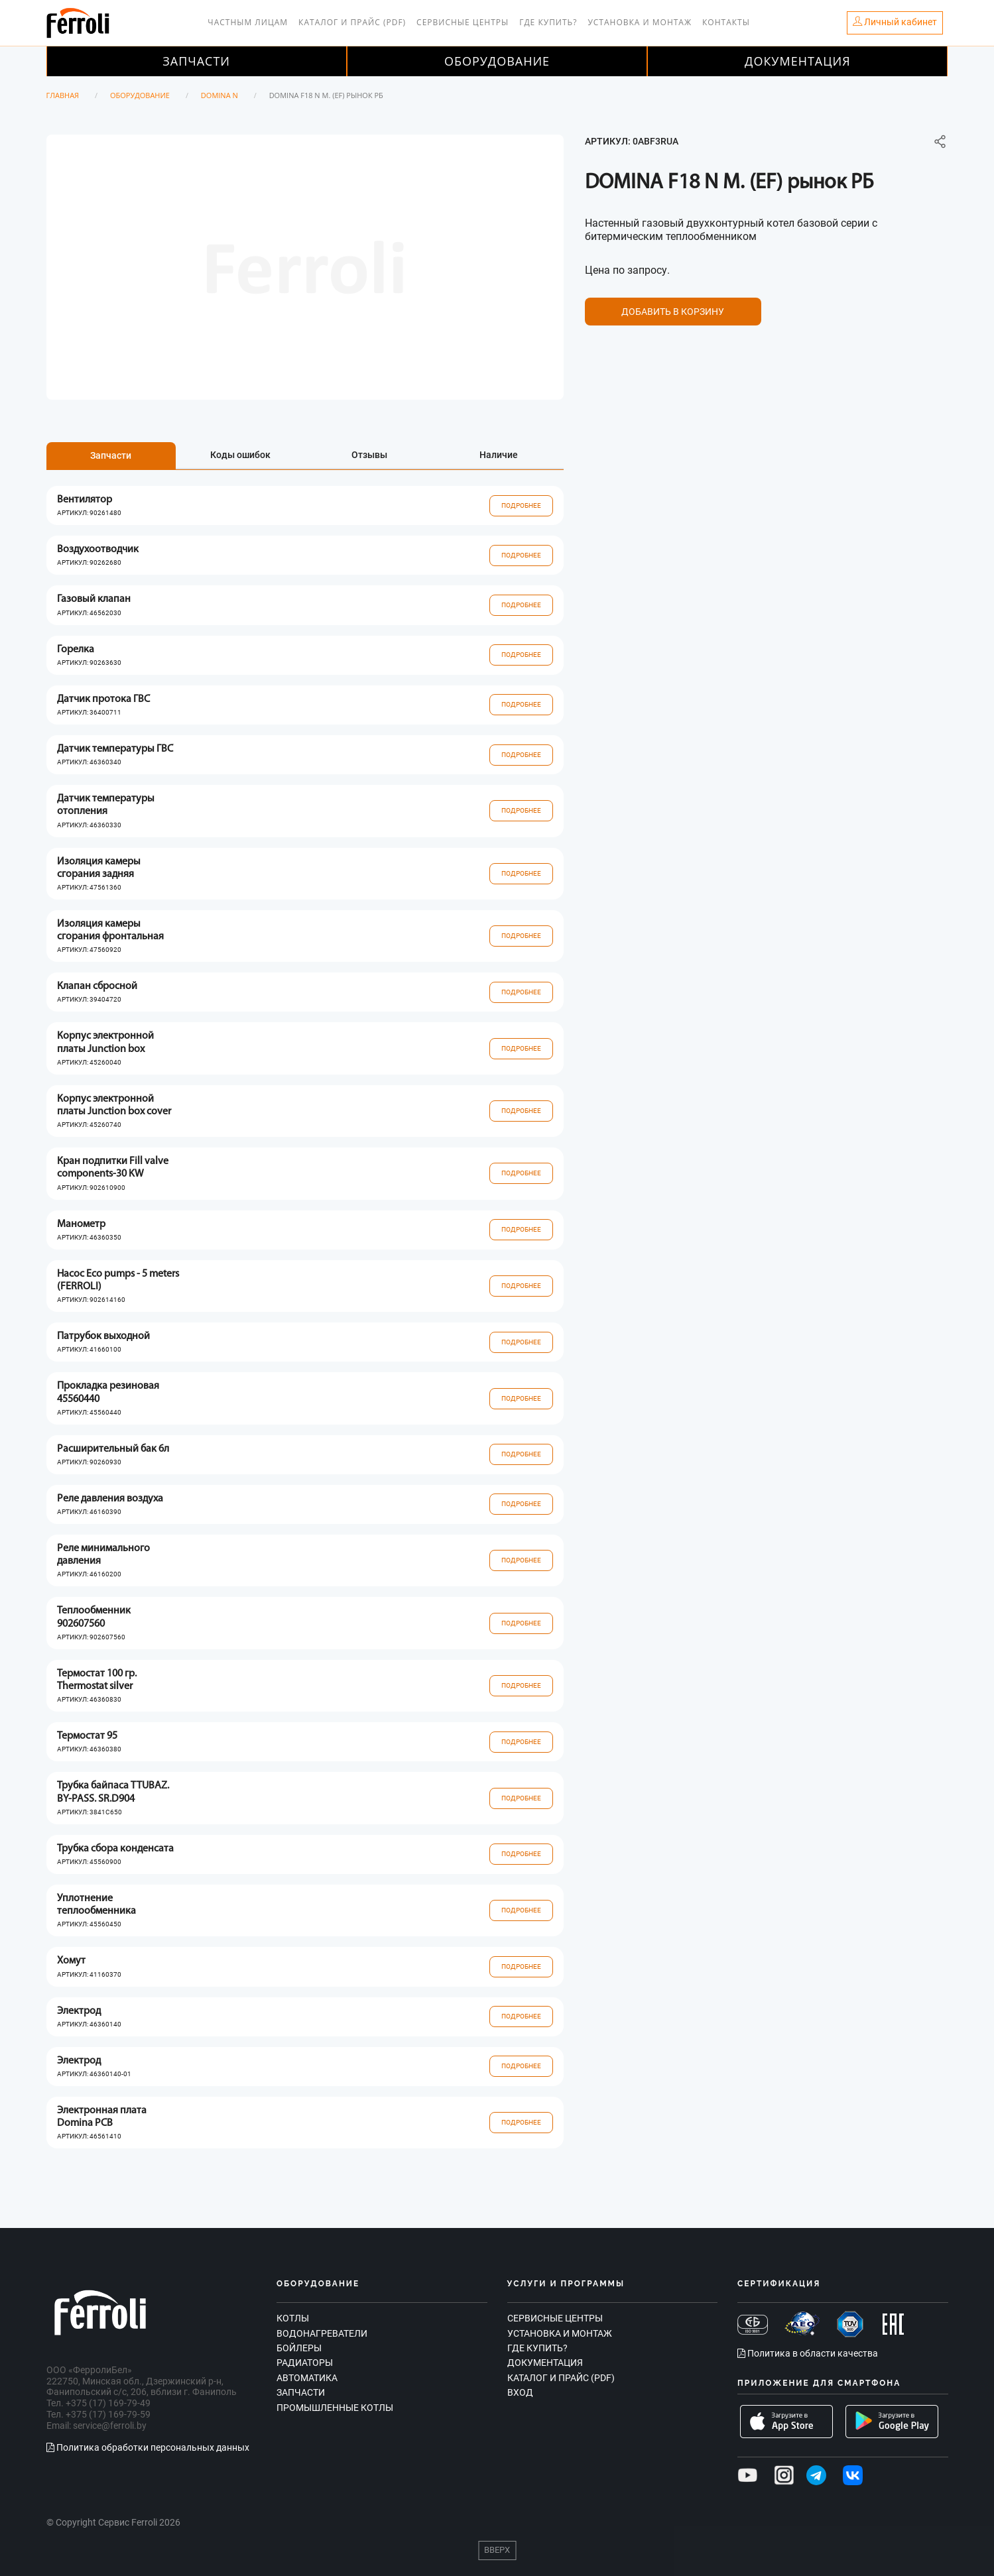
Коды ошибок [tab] (240, 454)
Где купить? (548, 22)
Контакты (726, 22)
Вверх (497, 2550)
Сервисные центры (462, 22)
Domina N (219, 95)
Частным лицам (248, 22)
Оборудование (497, 61)
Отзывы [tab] (369, 454)
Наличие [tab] (498, 454)
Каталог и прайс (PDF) (352, 22)
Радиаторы (305, 2362)
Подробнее (521, 505)
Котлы (293, 2318)
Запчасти (196, 61)
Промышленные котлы (335, 2407)
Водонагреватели (322, 2333)
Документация (798, 61)
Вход (520, 2392)
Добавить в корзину (672, 311)
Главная (63, 95)
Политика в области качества (807, 2353)
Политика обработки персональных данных (147, 2447)
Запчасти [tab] (110, 455)
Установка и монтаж (640, 22)
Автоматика (307, 2377)
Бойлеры (299, 2348)
